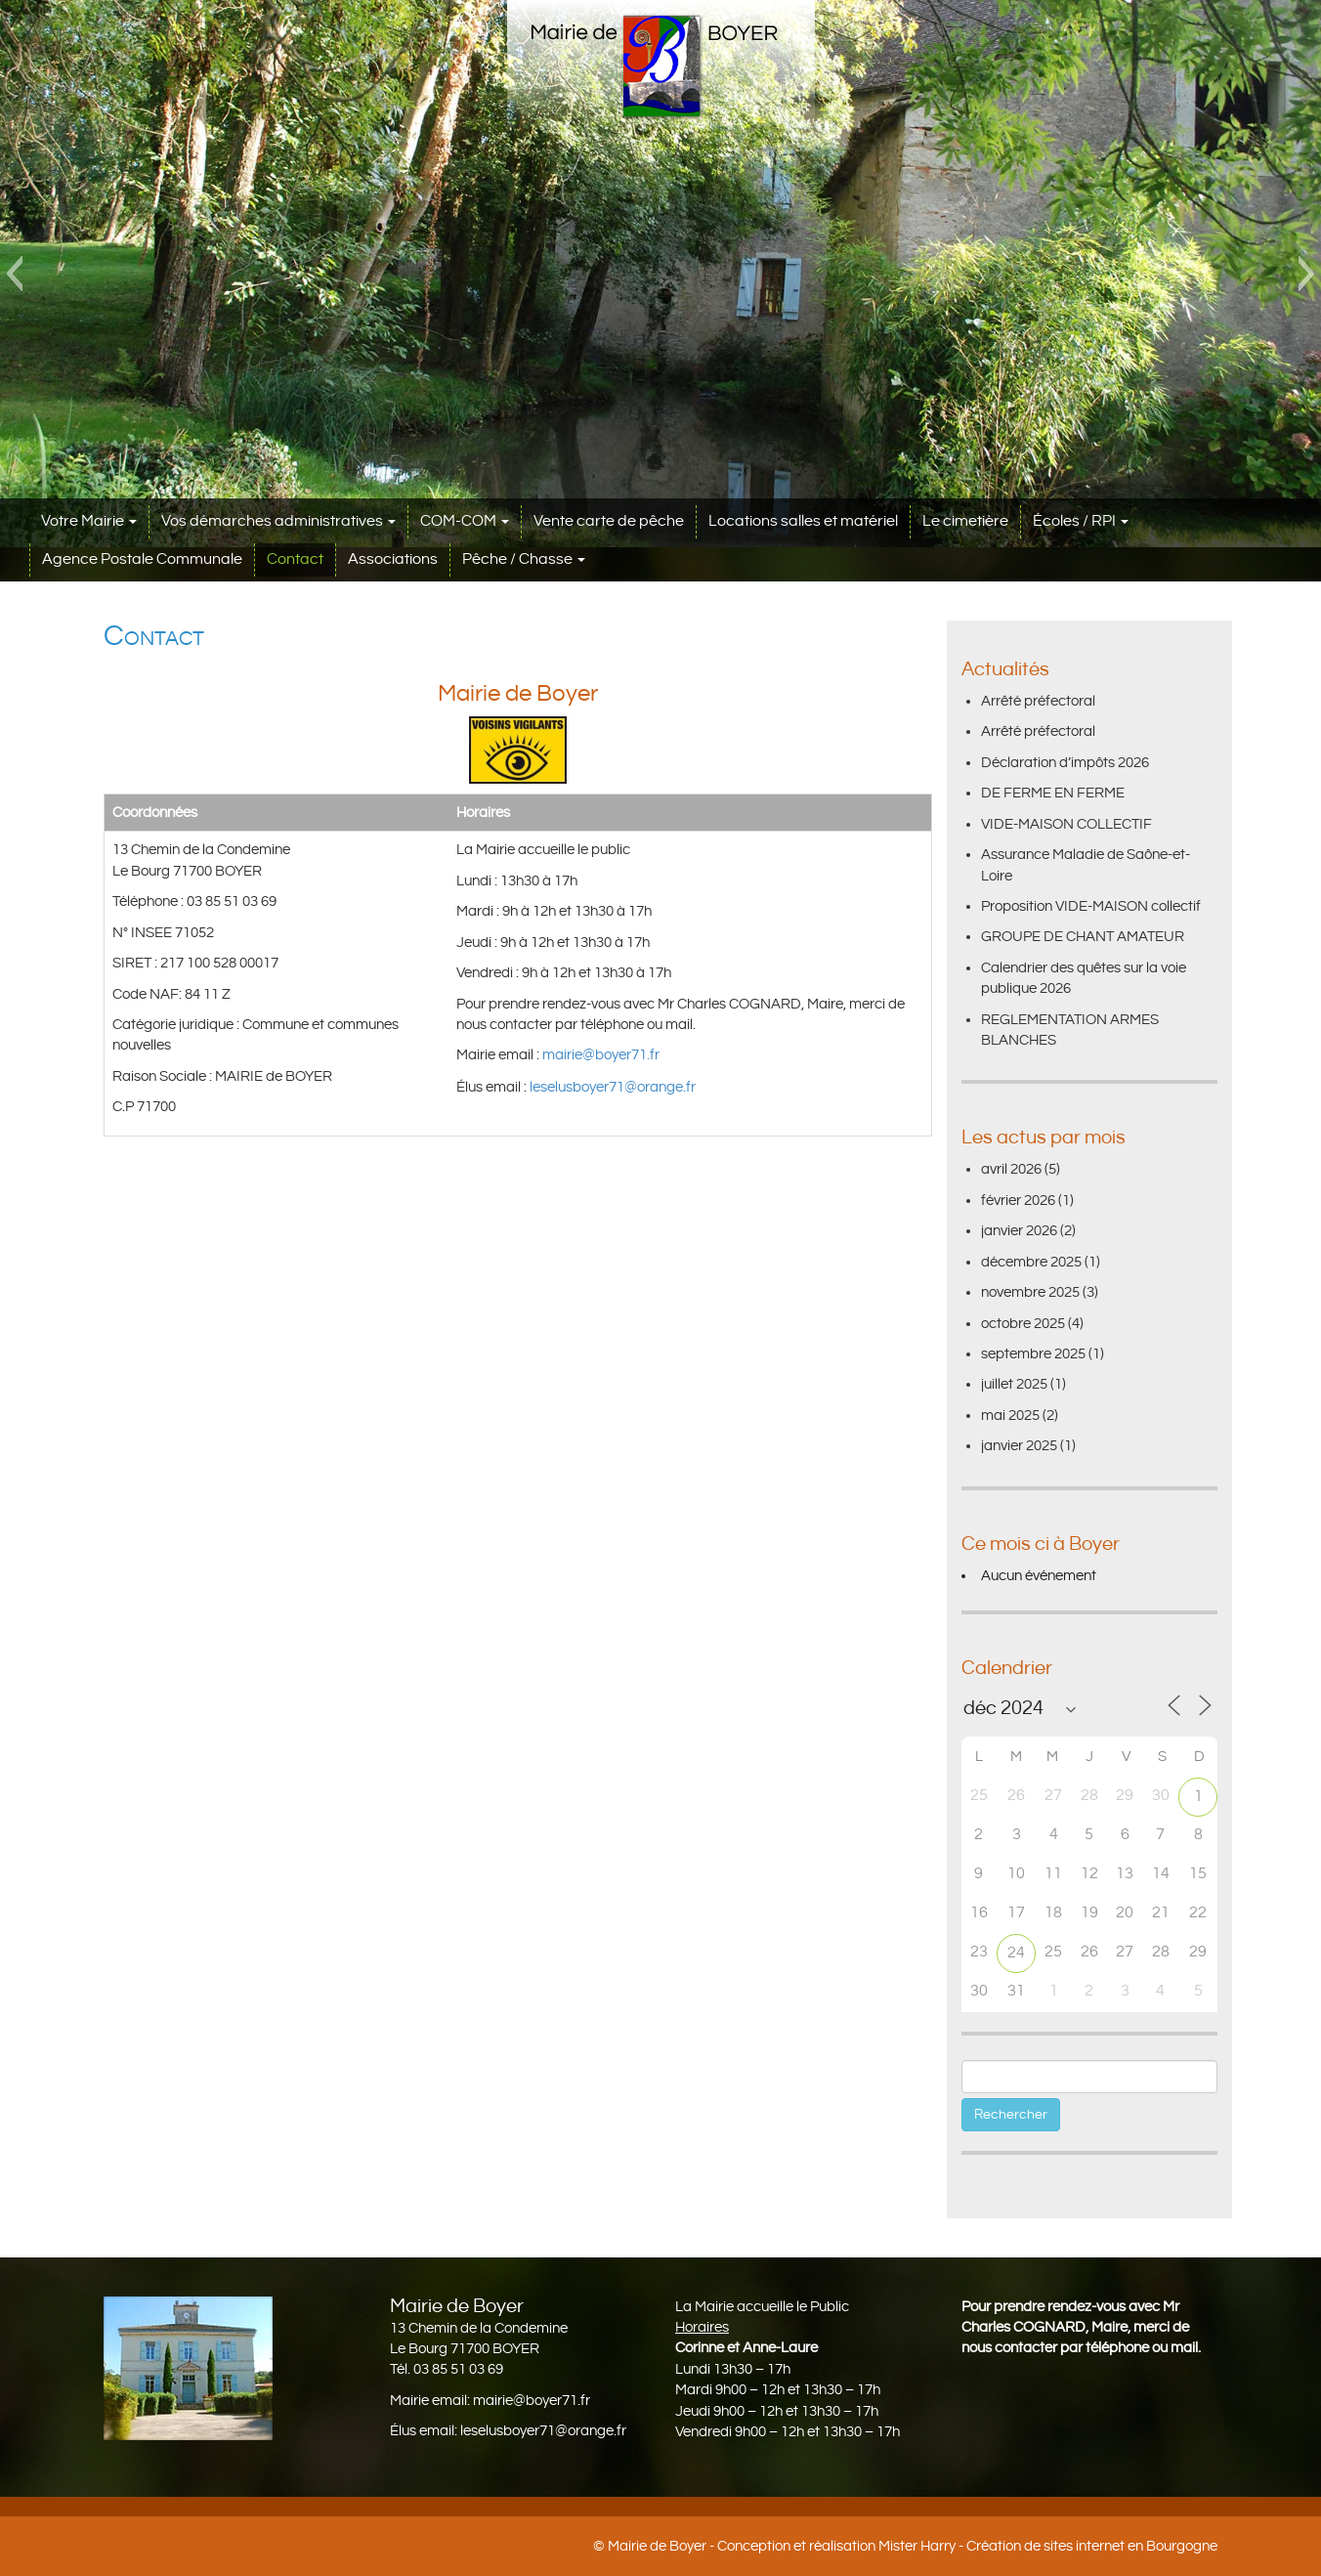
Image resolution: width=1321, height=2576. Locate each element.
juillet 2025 (1014, 1384)
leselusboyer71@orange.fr (613, 1087)
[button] (14, 273)
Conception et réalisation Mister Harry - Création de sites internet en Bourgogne (967, 2546)
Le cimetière (965, 521)
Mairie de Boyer (657, 2546)
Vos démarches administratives (278, 521)
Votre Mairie (89, 521)
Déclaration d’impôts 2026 (1065, 762)
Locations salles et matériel (803, 521)
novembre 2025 (1030, 1292)
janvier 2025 (1019, 1445)
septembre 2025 (1033, 1354)
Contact (295, 559)
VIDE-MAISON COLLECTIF (1066, 824)
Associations (393, 559)
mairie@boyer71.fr (602, 1055)
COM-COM (464, 521)
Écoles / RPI (1081, 521)
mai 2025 (1010, 1415)
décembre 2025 (1031, 1262)
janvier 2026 (1019, 1231)
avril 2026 (1011, 1169)
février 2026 (1018, 1200)
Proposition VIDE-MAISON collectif (1091, 906)
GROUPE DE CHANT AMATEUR (1082, 936)
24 (1016, 1953)
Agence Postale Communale (142, 559)
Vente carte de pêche (608, 521)
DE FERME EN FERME (1053, 793)
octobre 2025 (1023, 1323)
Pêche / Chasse (523, 559)
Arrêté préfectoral (1038, 701)
